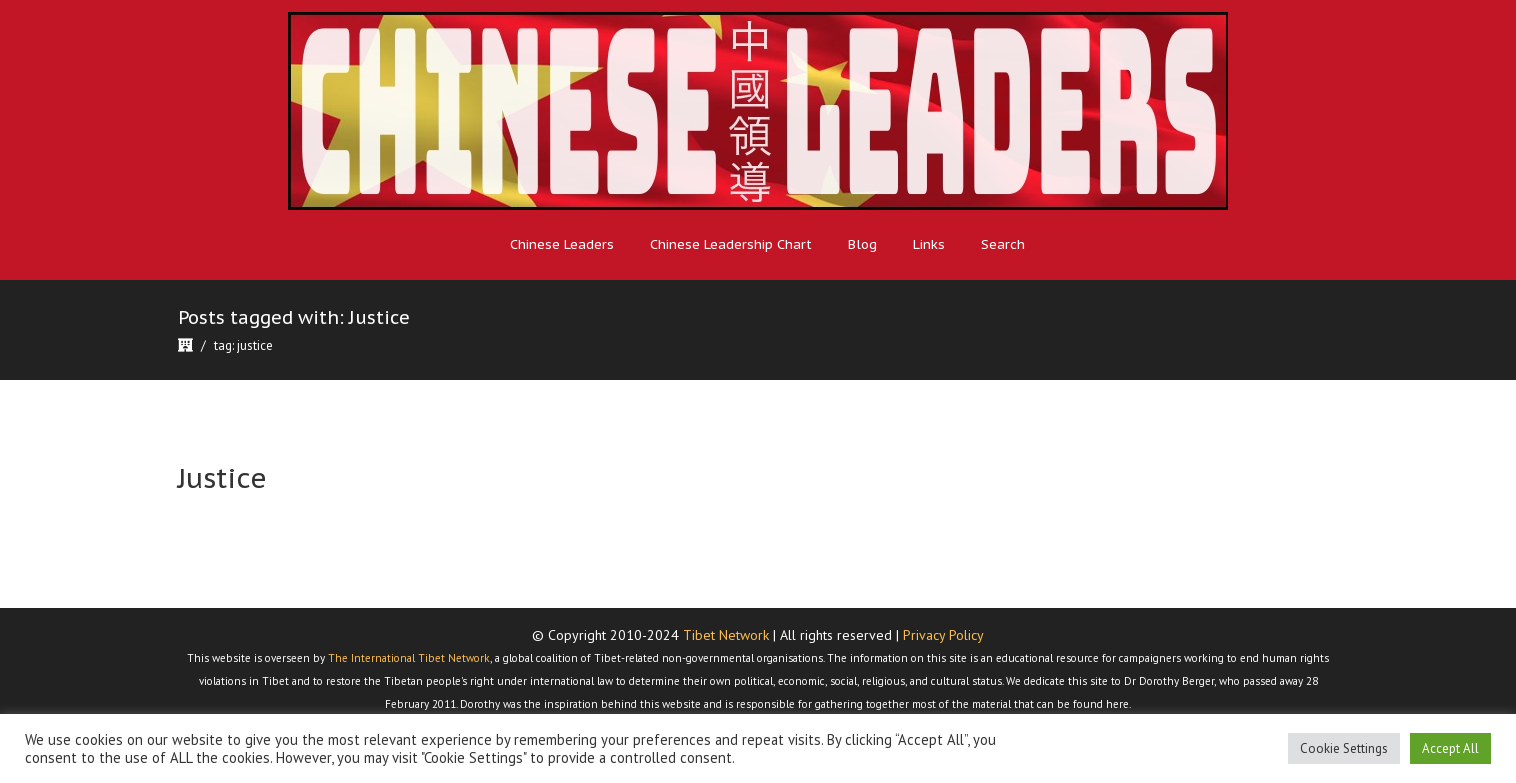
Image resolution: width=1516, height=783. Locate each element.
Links (929, 244)
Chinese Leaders (562, 244)
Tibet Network (726, 635)
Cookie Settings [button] (1344, 748)
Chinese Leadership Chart (731, 244)
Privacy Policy (943, 635)
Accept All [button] (1450, 748)
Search (1003, 244)
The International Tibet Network (409, 658)
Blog (862, 244)
